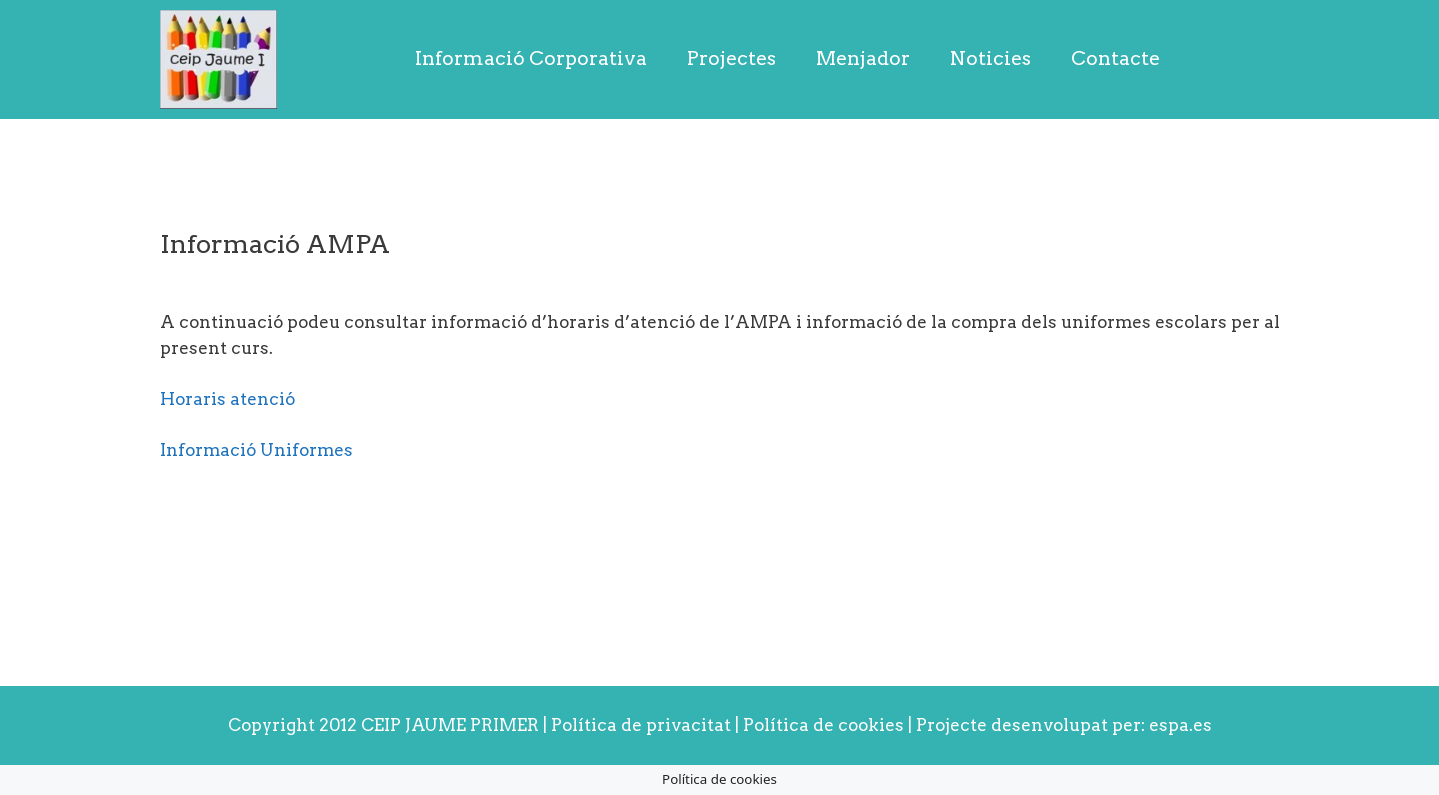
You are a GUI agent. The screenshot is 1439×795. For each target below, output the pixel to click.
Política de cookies (825, 725)
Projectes (731, 58)
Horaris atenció (227, 399)
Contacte (1115, 58)
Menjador (863, 58)
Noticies (990, 58)
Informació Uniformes (256, 450)
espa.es (1180, 725)
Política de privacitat (641, 725)
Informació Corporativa (531, 58)
